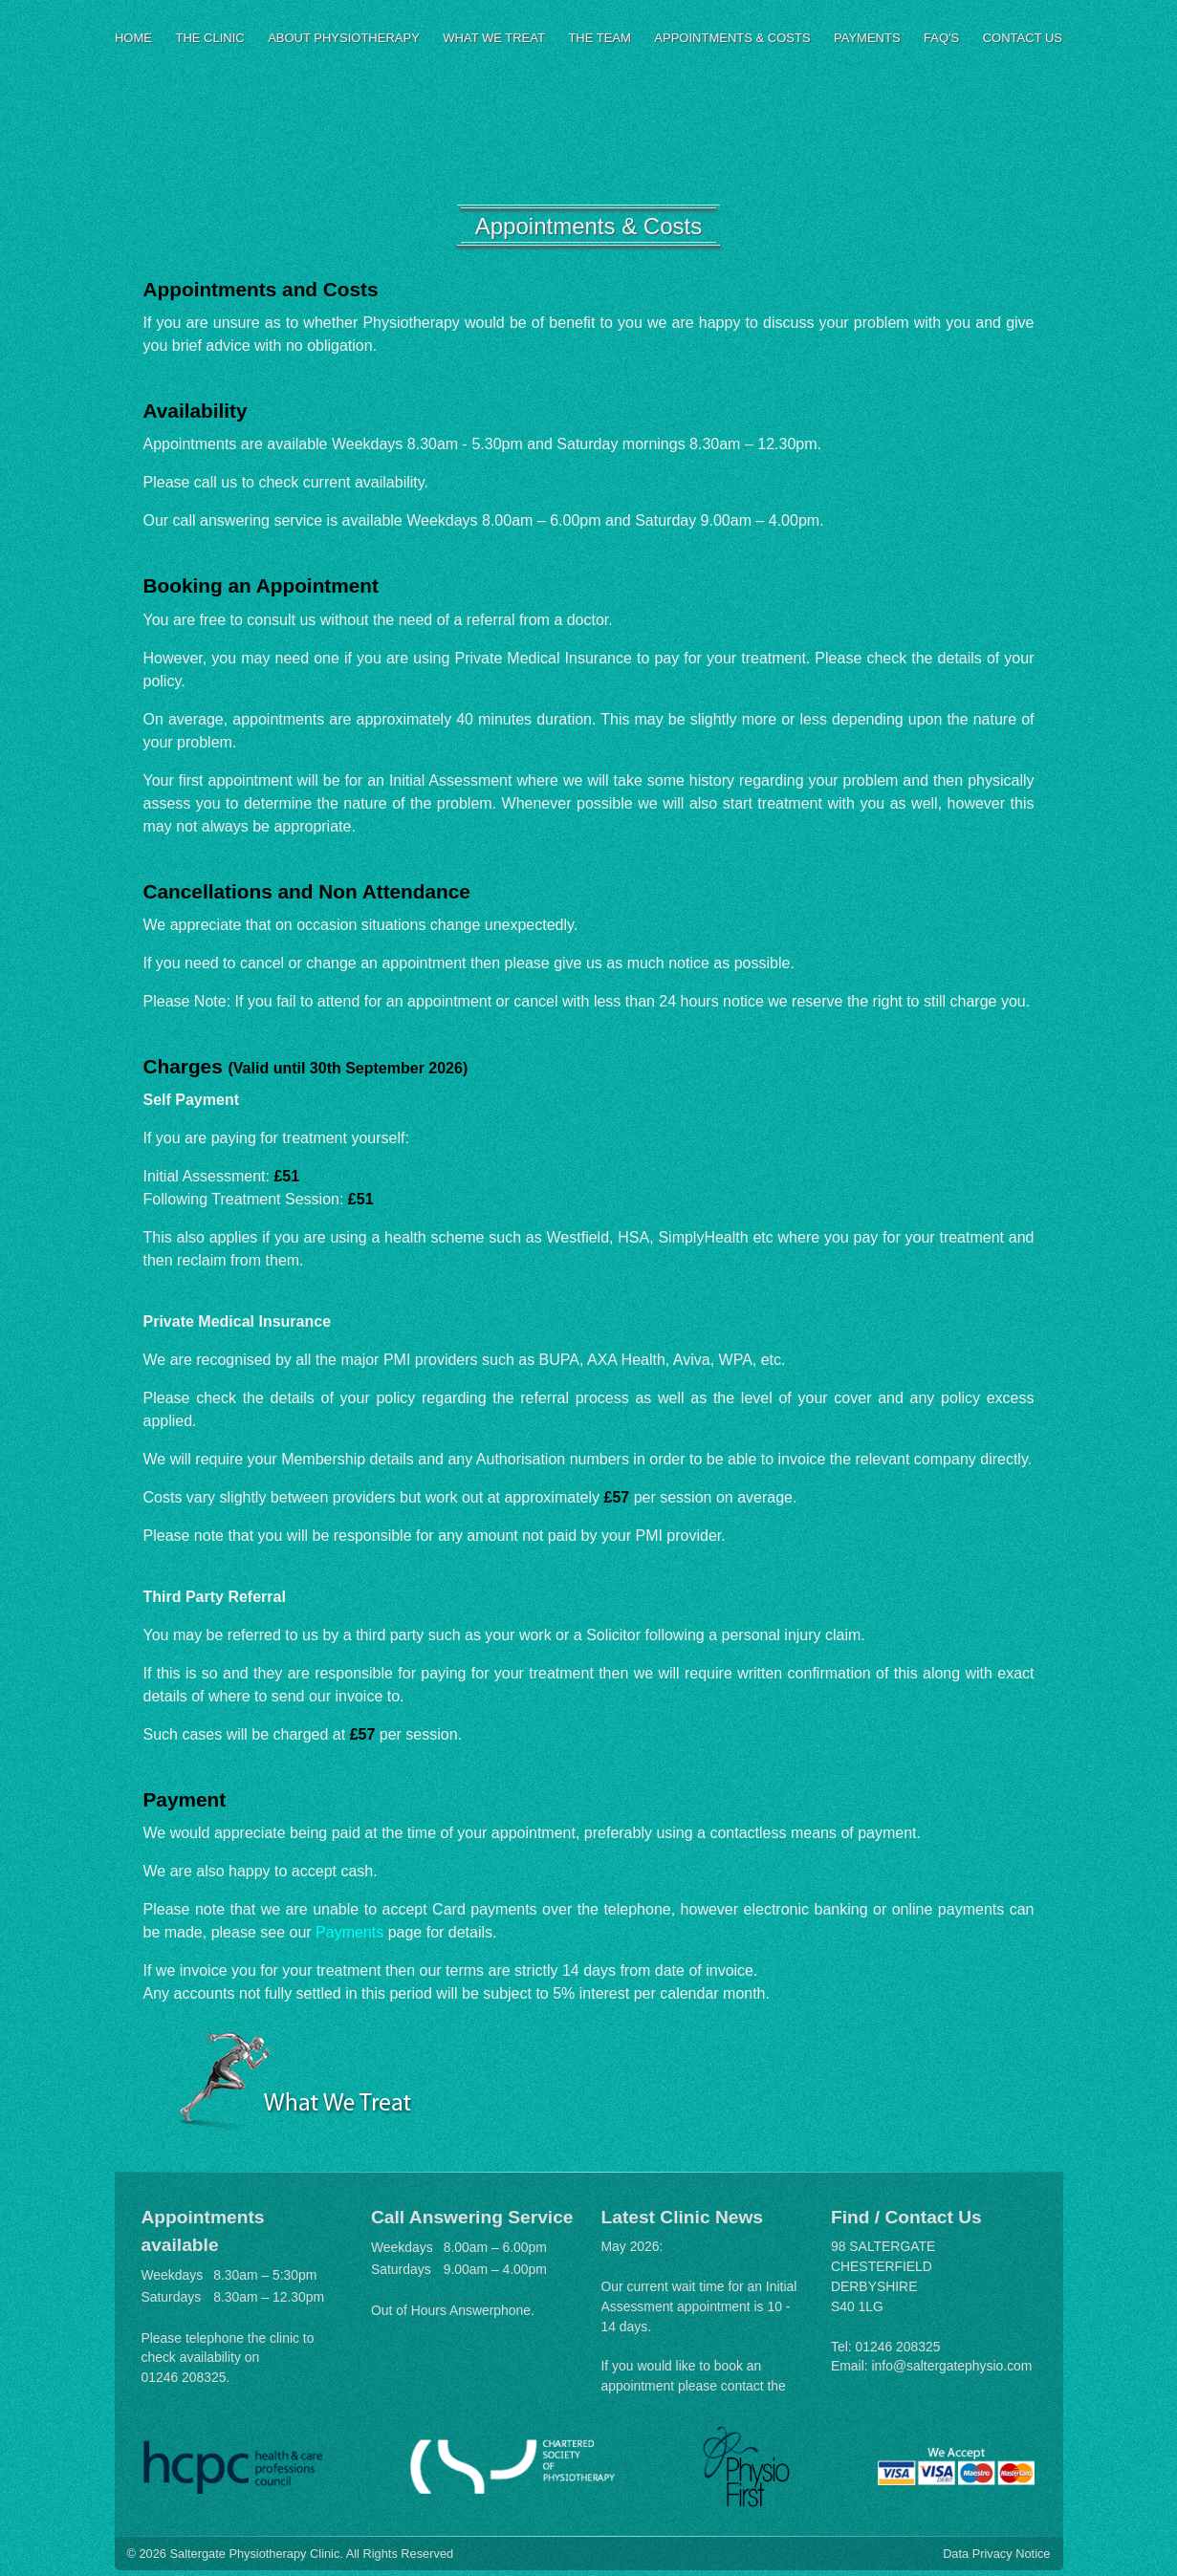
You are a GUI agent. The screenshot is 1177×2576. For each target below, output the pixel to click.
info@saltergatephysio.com (952, 2365)
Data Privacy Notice (996, 2553)
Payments (349, 1932)
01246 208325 (184, 2377)
